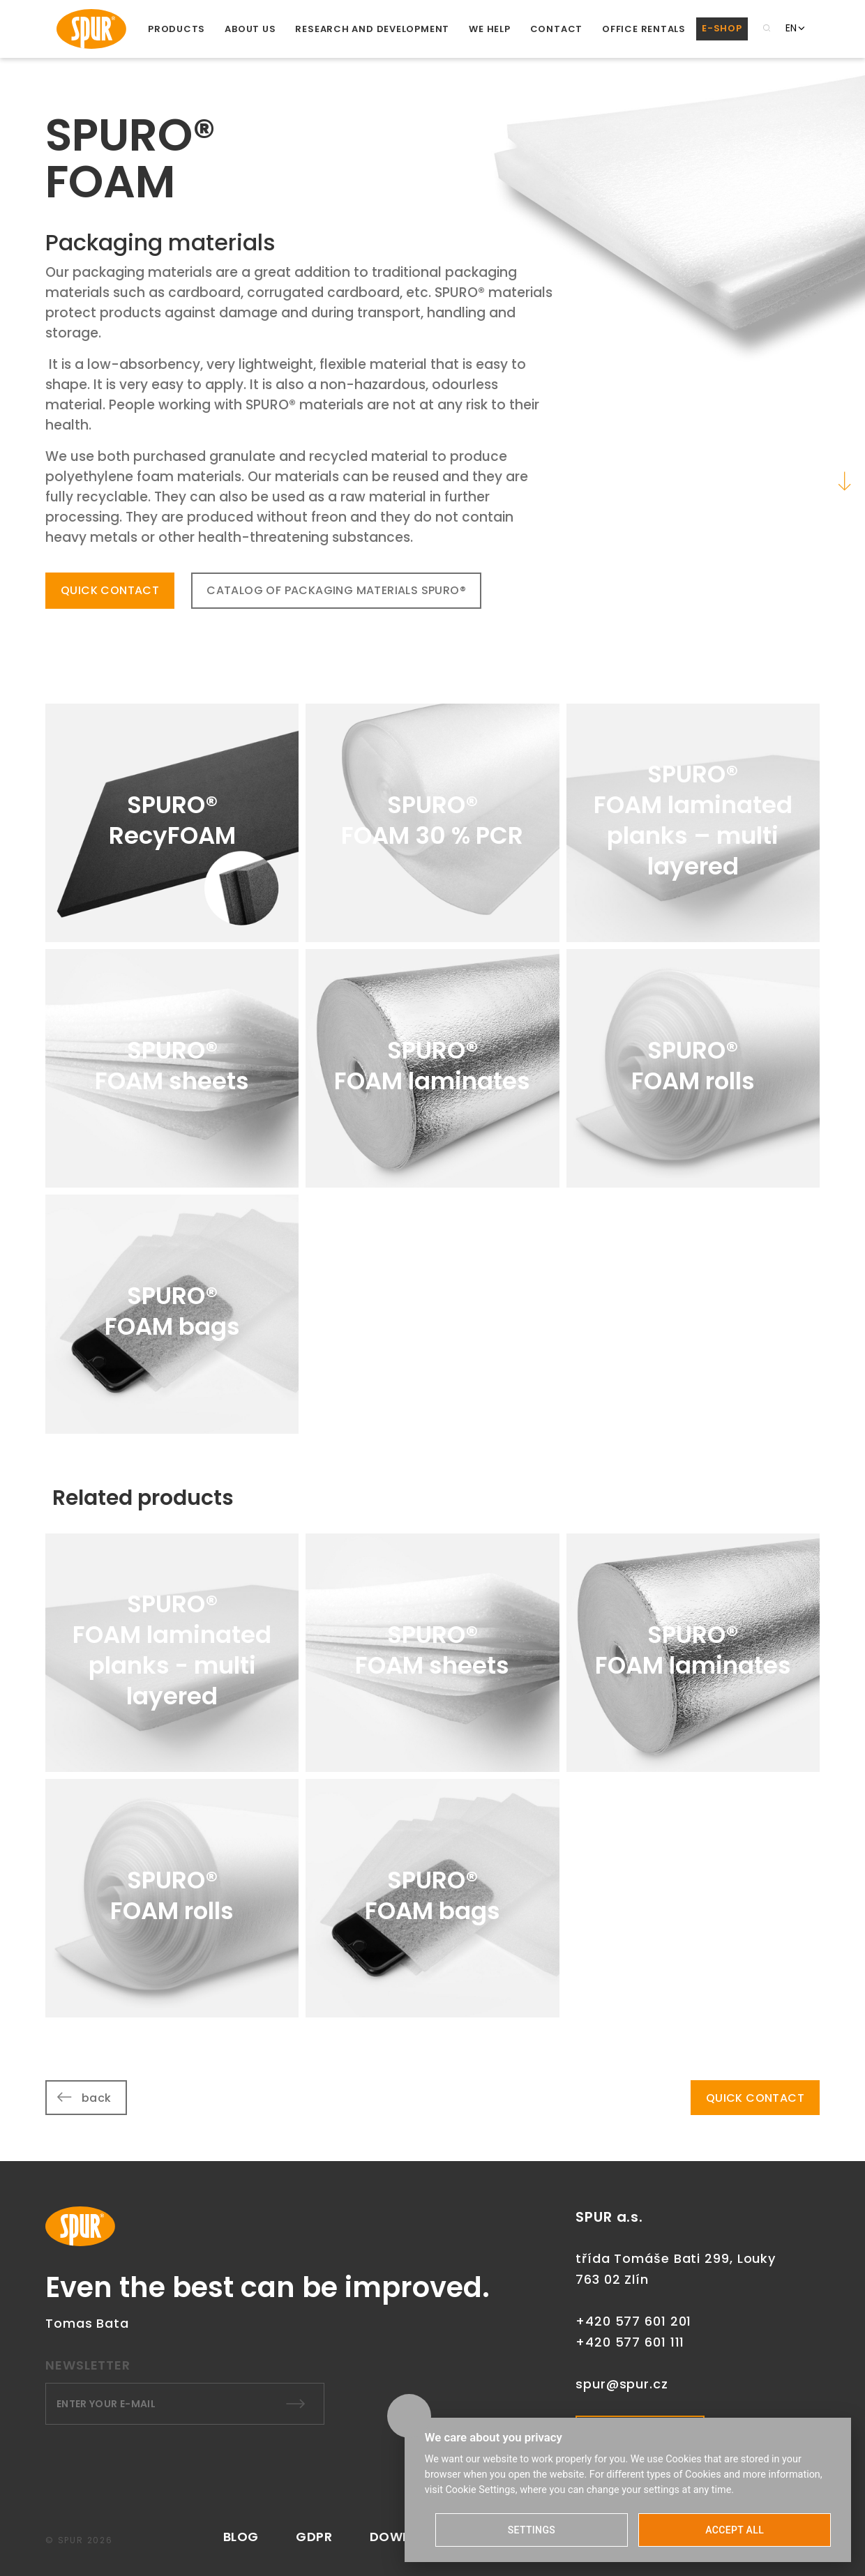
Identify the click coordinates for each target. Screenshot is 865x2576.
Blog (240, 2536)
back (97, 2098)
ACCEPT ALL (734, 2530)
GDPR (313, 2536)
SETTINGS (531, 2530)
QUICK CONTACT (110, 590)
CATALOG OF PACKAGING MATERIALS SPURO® (336, 590)
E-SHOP (722, 28)
